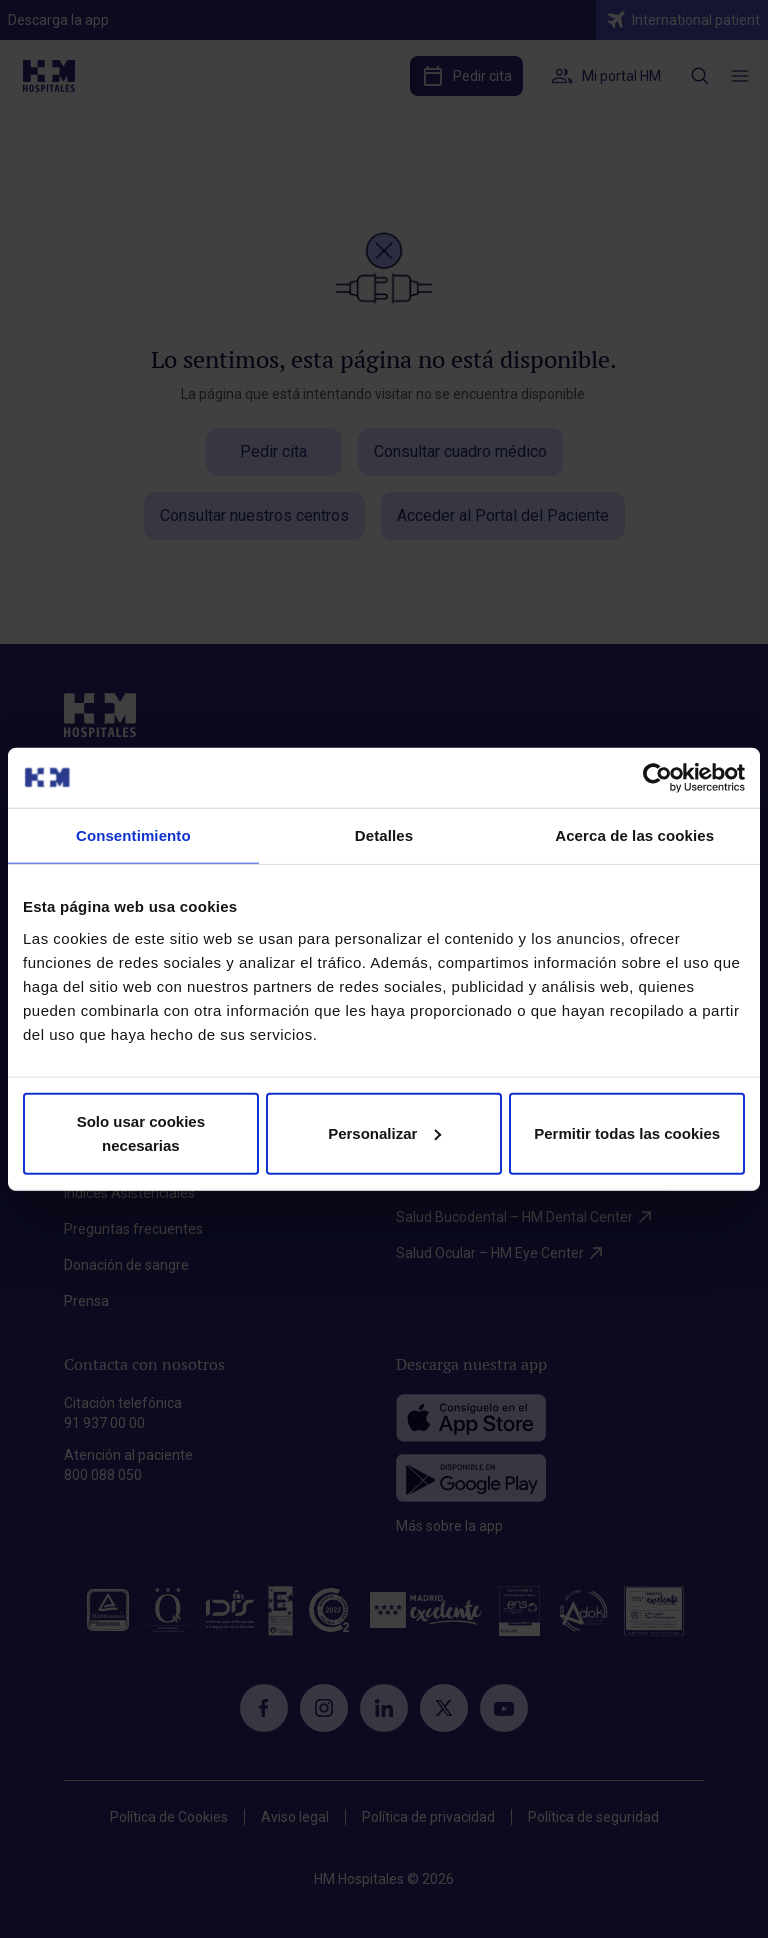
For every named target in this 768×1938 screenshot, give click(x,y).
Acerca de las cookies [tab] (634, 835)
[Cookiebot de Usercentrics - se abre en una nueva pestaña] (657, 778)
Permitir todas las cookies (627, 1132)
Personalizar (384, 1132)
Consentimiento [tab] (133, 835)
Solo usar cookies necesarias (141, 1132)
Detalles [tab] (384, 835)
